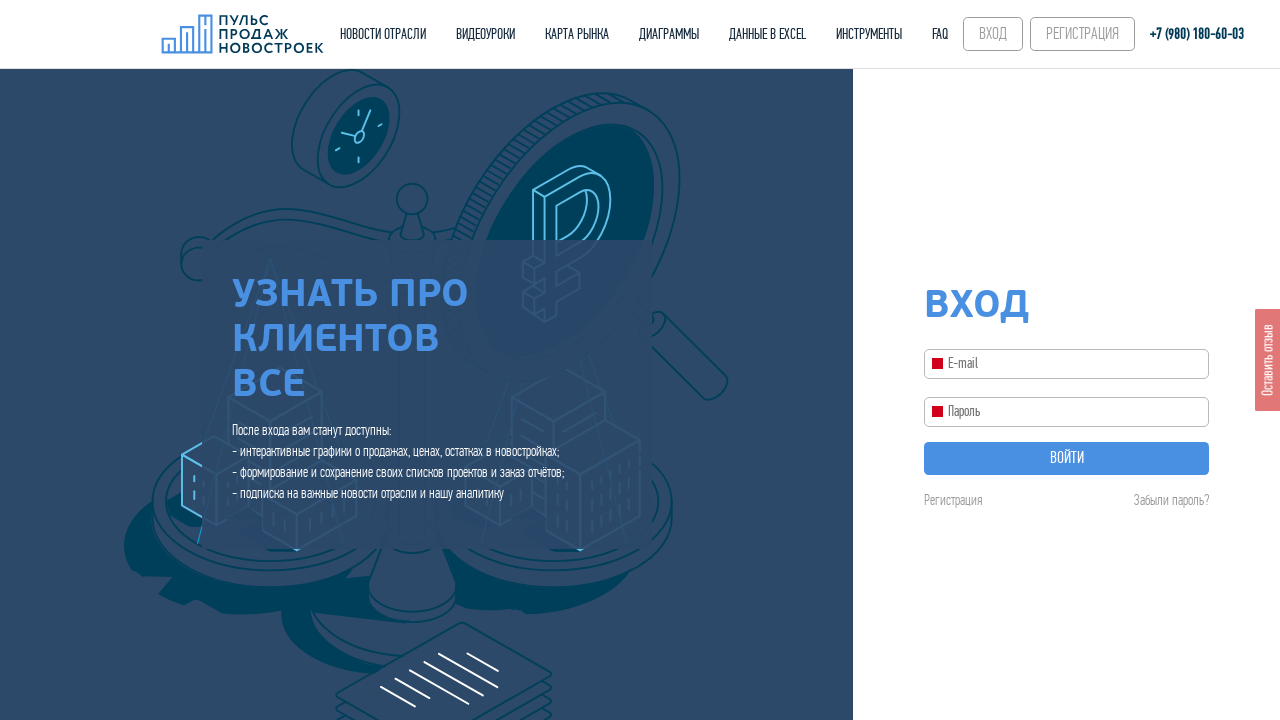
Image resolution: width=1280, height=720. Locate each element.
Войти (1067, 458)
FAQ (940, 34)
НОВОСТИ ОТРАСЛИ (383, 34)
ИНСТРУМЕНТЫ (869, 34)
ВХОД (993, 33)
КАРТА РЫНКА (577, 34)
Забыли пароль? (1171, 500)
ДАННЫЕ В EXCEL (767, 34)
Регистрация (953, 500)
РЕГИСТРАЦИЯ (1082, 33)
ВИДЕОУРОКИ (485, 34)
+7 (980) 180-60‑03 (1197, 34)
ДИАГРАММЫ (669, 34)
